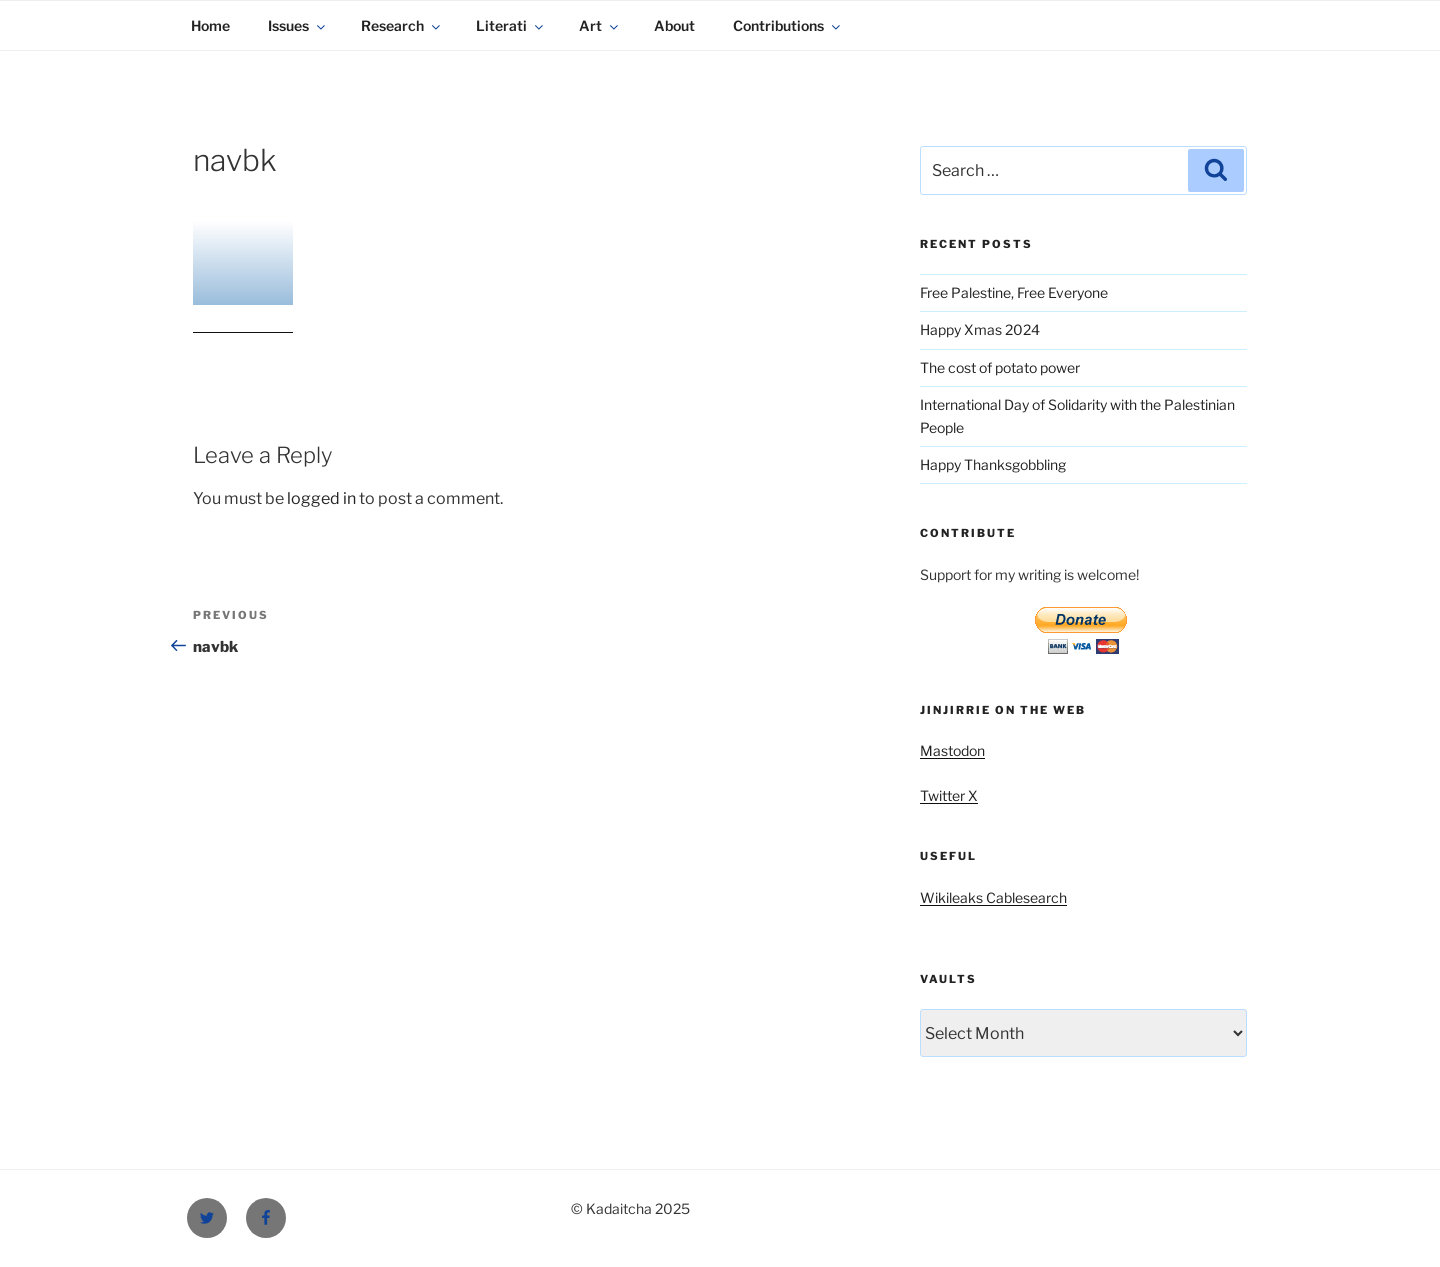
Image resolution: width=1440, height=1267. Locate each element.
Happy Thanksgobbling (993, 464)
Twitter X (949, 795)
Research (402, 25)
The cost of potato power (1000, 367)
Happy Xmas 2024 (980, 329)
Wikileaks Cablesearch (993, 897)
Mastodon (952, 750)
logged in (321, 498)
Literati (511, 25)
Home (210, 25)
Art (600, 25)
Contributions (788, 25)
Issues (298, 25)
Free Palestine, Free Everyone (1014, 292)
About (674, 25)
